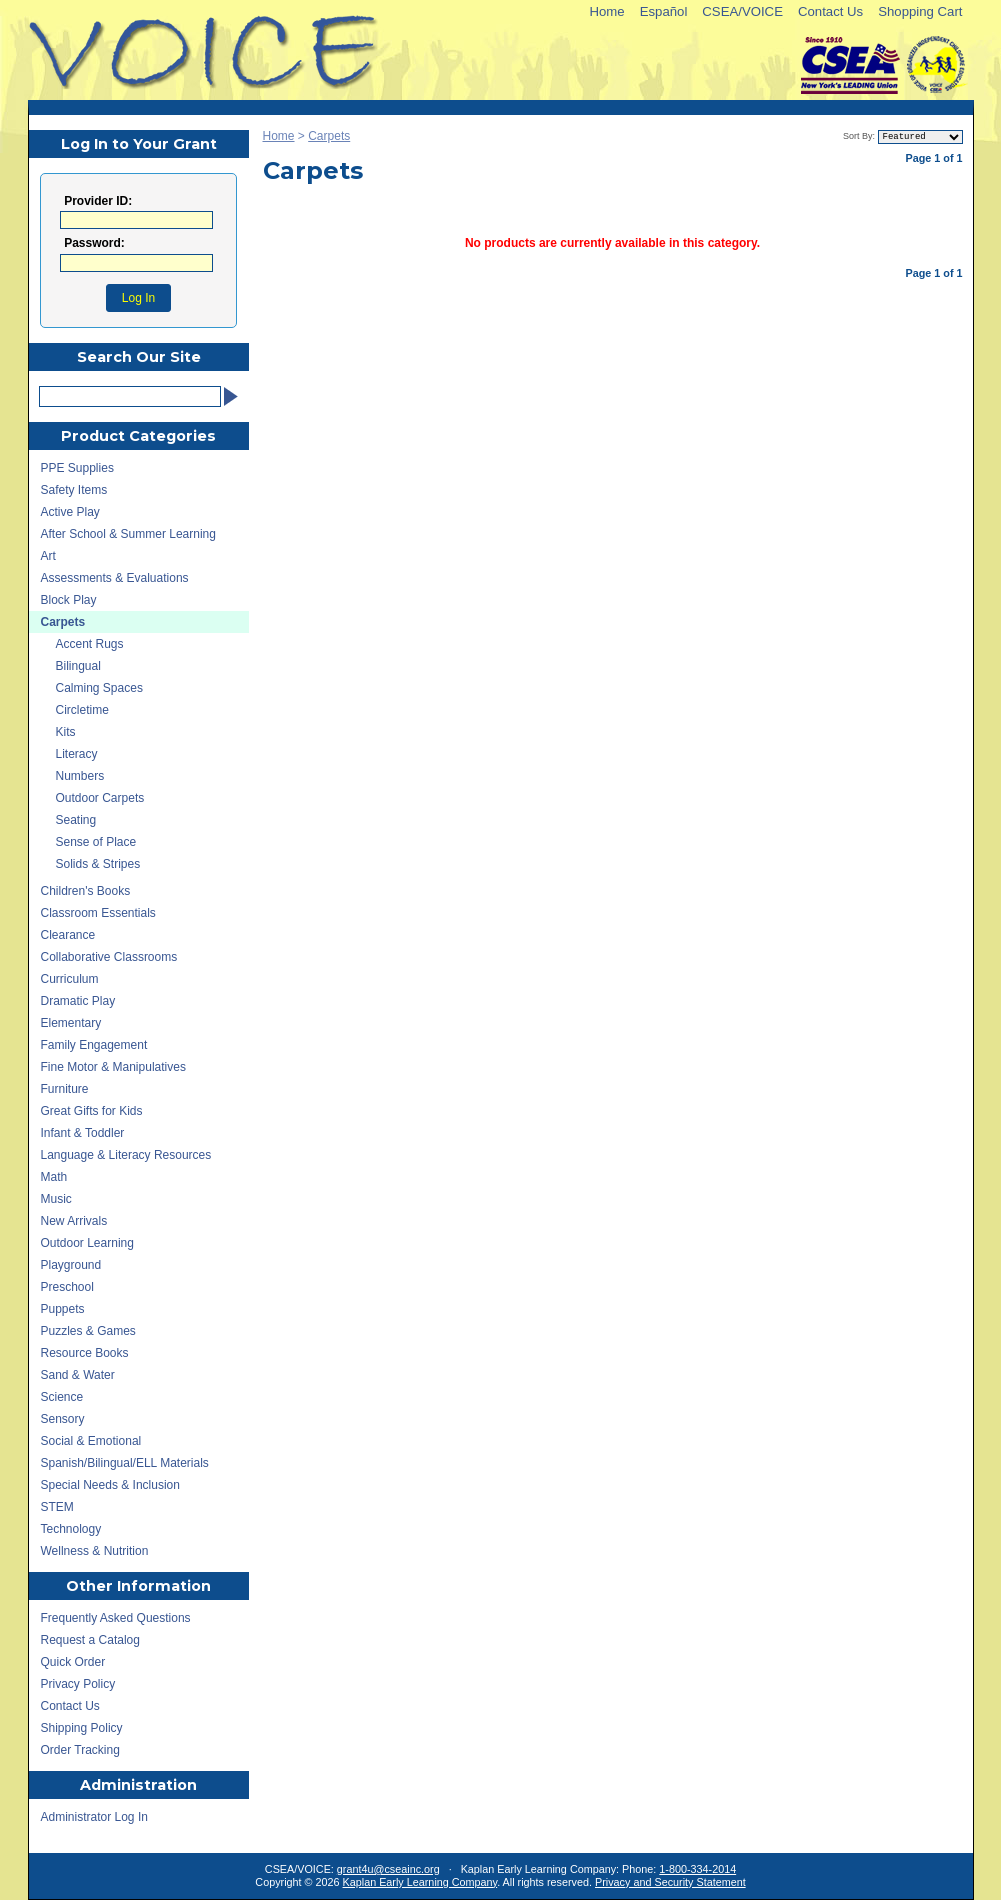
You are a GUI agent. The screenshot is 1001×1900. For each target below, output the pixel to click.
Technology (71, 1529)
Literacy (77, 754)
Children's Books (86, 891)
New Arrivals (74, 1221)
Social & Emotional (91, 1441)
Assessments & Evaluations (115, 578)
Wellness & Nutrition (95, 1551)
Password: (94, 243)
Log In (138, 298)
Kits (66, 732)
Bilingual (78, 666)
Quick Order (73, 1662)
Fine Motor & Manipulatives (113, 1067)
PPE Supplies (77, 468)
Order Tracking (80, 1750)
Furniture (65, 1089)
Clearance (68, 935)
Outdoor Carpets (100, 798)
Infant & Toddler (83, 1133)
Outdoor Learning (87, 1243)
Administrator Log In (94, 1817)
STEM (57, 1507)
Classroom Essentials (98, 913)
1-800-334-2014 (697, 1869)
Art (48, 556)
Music (56, 1199)
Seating (76, 820)
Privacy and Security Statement (670, 1882)
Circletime (82, 710)
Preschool (67, 1287)
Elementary (71, 1023)
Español (664, 11)
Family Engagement (94, 1045)
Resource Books (85, 1353)
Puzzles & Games (88, 1331)
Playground (71, 1265)
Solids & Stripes (98, 864)
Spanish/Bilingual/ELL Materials (125, 1463)
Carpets (329, 136)
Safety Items (74, 490)
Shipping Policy (82, 1728)
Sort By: (859, 136)
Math (54, 1177)
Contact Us (830, 11)
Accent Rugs (90, 644)
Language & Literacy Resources (126, 1155)
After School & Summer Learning (128, 534)
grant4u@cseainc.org (388, 1869)
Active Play (70, 512)
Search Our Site (139, 357)
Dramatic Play (78, 1001)
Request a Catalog (90, 1640)
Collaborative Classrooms (109, 957)
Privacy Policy (78, 1684)
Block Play (69, 600)
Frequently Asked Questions (116, 1618)
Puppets (63, 1309)
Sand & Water (78, 1375)
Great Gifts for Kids (92, 1111)
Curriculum (70, 979)
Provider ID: (98, 201)
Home (606, 11)
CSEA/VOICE (742, 11)
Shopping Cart (920, 11)
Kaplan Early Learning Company (420, 1882)
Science (62, 1397)
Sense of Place (96, 842)
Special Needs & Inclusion (110, 1485)
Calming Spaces (99, 688)
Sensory (63, 1419)
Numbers (80, 776)
